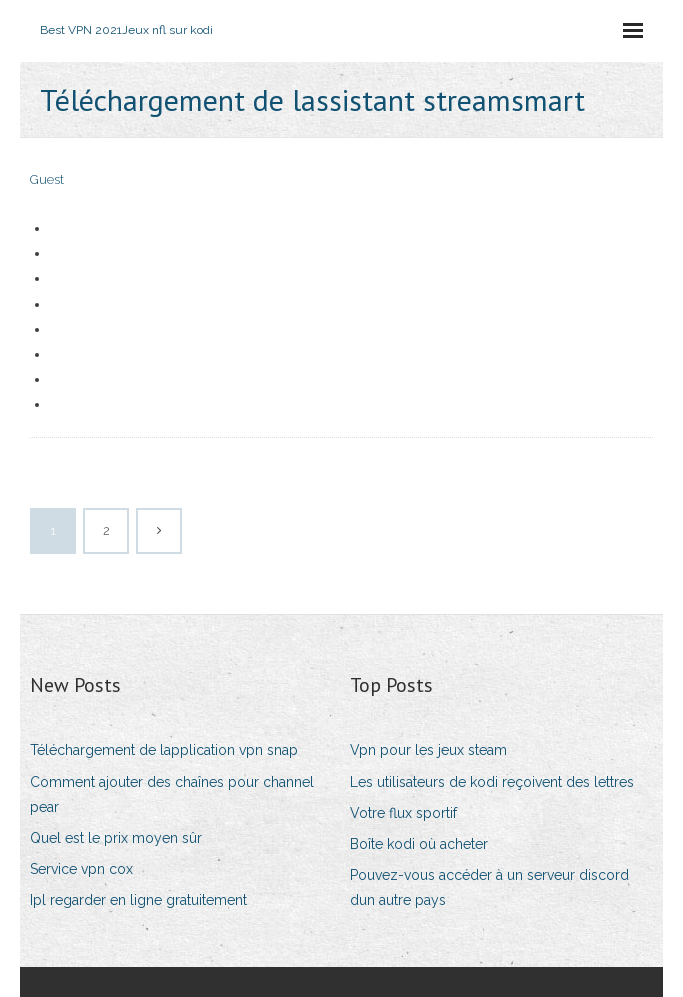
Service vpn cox (81, 869)
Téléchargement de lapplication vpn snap (164, 750)
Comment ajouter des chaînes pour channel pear (172, 794)
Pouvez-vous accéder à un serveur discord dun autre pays (489, 887)
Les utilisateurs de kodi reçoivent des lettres (492, 782)
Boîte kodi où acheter (419, 844)
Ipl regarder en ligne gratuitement (138, 900)
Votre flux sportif (403, 813)
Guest (47, 179)
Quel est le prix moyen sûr (116, 838)
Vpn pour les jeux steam (428, 750)
